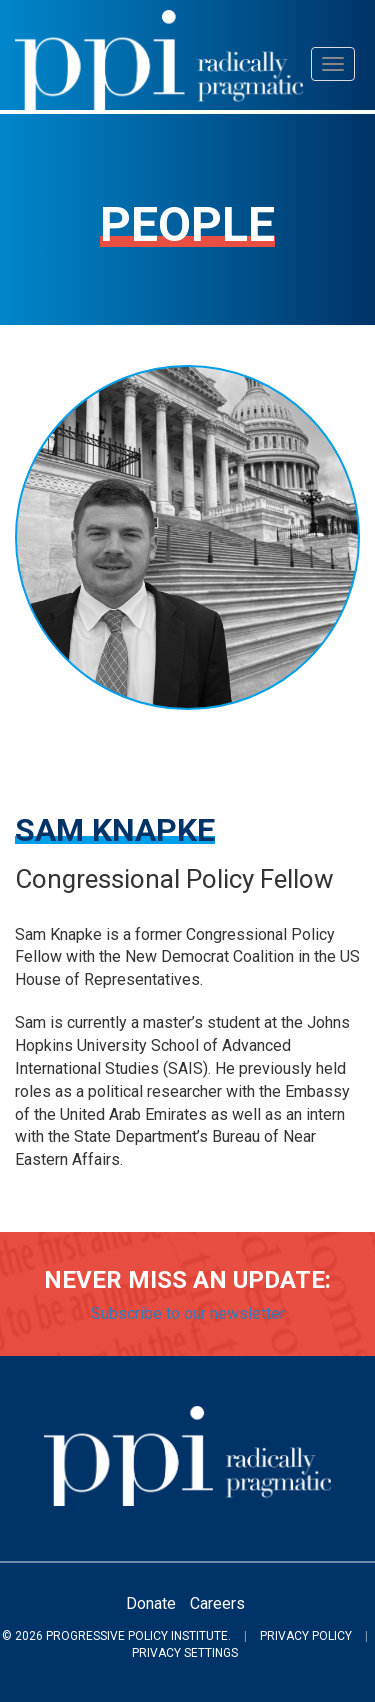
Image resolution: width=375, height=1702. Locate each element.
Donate (151, 1603)
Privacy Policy (306, 1636)
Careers (217, 1603)
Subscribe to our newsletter (188, 1313)
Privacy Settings (185, 1653)
